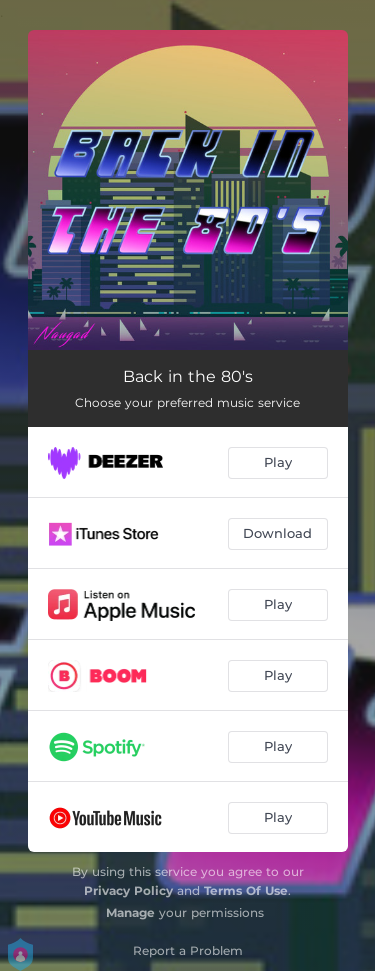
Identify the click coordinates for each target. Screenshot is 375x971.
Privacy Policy (128, 890)
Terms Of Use (246, 890)
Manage (130, 912)
